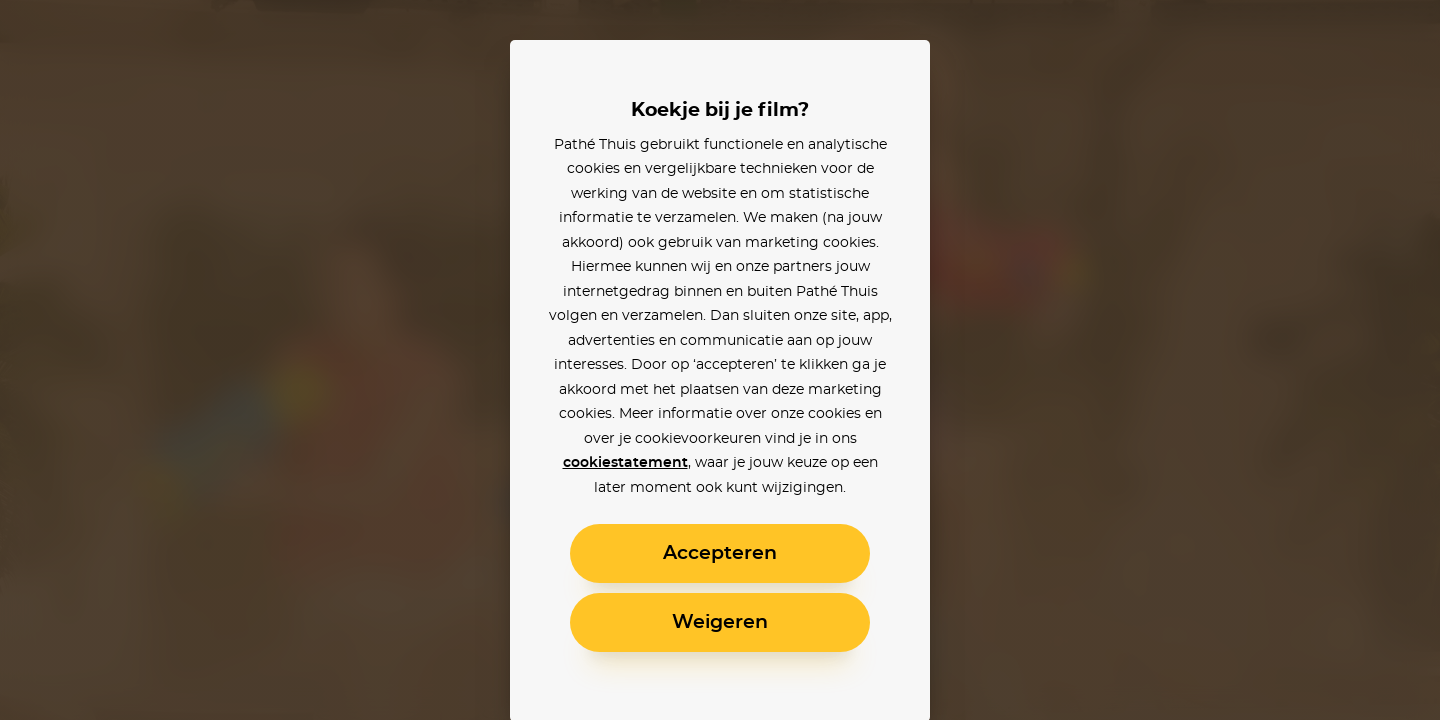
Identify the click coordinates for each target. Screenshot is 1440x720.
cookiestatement (625, 463)
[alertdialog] (720, 360)
